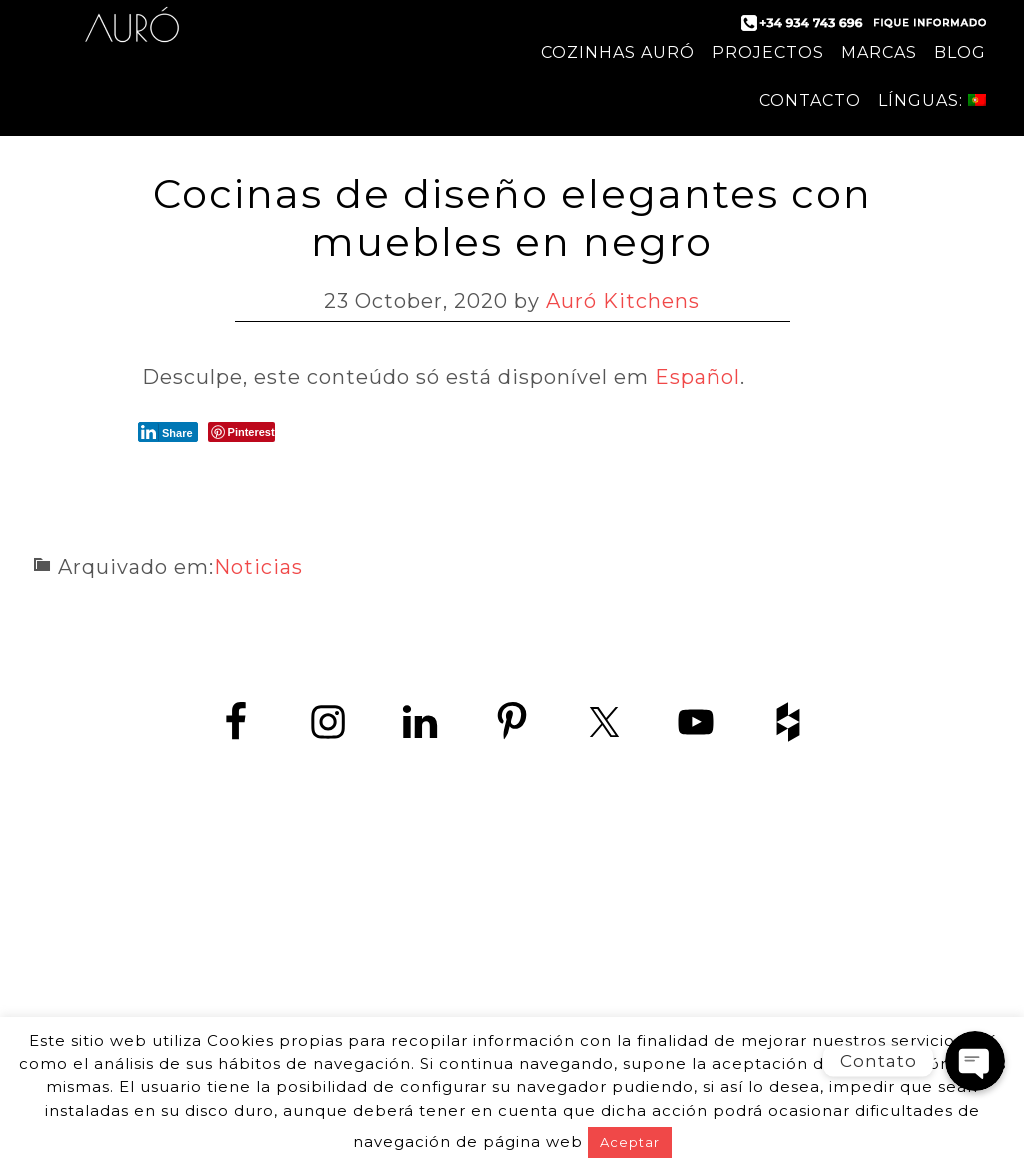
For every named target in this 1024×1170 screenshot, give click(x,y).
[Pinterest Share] (241, 432)
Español (697, 377)
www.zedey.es (512, 987)
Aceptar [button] (630, 1142)
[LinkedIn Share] (168, 432)
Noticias (258, 567)
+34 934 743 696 (529, 942)
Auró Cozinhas (132, 40)
